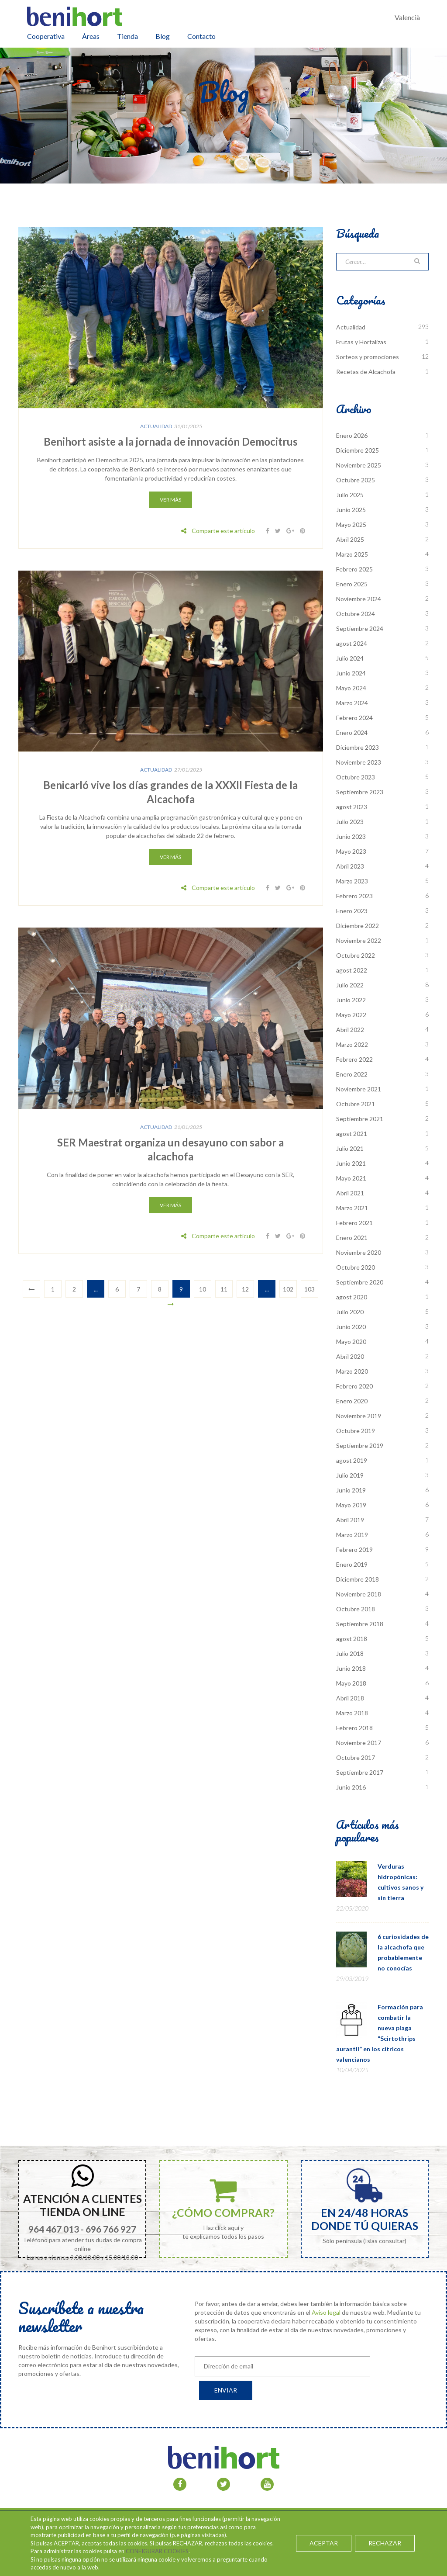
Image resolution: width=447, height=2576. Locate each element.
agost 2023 (351, 806)
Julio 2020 (350, 1312)
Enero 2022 (352, 1074)
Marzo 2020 (352, 1371)
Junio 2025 (351, 509)
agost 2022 (351, 970)
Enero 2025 (352, 584)
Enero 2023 (352, 910)
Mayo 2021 (351, 1178)
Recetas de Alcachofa (365, 371)
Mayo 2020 (351, 1341)
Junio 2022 (351, 1000)
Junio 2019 (351, 1490)
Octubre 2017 (355, 1757)
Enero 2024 (352, 732)
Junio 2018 (351, 1668)
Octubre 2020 (355, 1267)
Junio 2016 (351, 1787)
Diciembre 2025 (357, 450)
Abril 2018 (350, 1698)
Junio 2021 (351, 1163)
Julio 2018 (350, 1653)
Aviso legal (326, 2312)
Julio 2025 (350, 495)
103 (309, 1289)
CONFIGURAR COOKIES (157, 2551)
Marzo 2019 (352, 1534)
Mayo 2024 (351, 688)
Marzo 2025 (352, 554)
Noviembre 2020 (358, 1252)
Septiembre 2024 (359, 628)
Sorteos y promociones (367, 356)
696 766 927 (111, 2228)
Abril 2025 (350, 539)
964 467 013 (53, 2228)
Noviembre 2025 (358, 465)
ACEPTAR (323, 2543)
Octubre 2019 (355, 1430)
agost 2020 (351, 1297)
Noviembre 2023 (358, 762)
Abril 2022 (350, 1029)
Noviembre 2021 (358, 1089)
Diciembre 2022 (357, 925)
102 (288, 1289)
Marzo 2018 (352, 1713)
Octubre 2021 (355, 1104)
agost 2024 (351, 643)
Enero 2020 (352, 1401)
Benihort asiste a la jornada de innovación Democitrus (171, 441)
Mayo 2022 (351, 1014)
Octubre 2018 (355, 1609)
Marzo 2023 (352, 881)
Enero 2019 (352, 1564)
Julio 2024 (350, 658)
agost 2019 (351, 1460)
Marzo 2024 (352, 702)
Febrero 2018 (354, 1727)
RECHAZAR (384, 2543)
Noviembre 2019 (358, 1416)
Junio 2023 (351, 836)
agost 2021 (351, 1133)
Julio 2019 (350, 1475)
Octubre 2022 (355, 955)
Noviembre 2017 (358, 1742)
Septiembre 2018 (359, 1623)
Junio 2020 (351, 1326)
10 (202, 1289)
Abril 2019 (350, 1519)
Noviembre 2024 (358, 598)
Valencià (407, 17)
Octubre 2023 (355, 777)
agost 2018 (351, 1638)
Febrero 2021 (354, 1222)
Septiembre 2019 (359, 1445)
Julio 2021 (350, 1148)
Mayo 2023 (351, 851)
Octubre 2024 (355, 613)
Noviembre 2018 (358, 1594)
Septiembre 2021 (359, 1118)
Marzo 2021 (352, 1208)
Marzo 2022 (352, 1044)
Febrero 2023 (354, 896)
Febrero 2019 (354, 1549)
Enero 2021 (352, 1237)
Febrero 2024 (354, 717)
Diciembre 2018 (357, 1579)
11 (223, 1289)
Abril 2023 (350, 866)
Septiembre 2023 (359, 792)
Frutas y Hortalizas (361, 342)
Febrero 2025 (354, 569)
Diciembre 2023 (357, 747)
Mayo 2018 (351, 1683)
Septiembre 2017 (359, 1772)
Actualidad (156, 426)
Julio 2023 (350, 821)
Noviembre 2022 (358, 940)
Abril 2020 (350, 1356)
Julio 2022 (350, 985)
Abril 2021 (350, 1193)
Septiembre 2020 (359, 1282)
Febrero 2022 (354, 1059)
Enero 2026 (352, 435)
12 (245, 1289)
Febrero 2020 (354, 1386)
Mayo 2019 (351, 1505)
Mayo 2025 (351, 524)
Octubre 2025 (355, 480)
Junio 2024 (351, 673)
